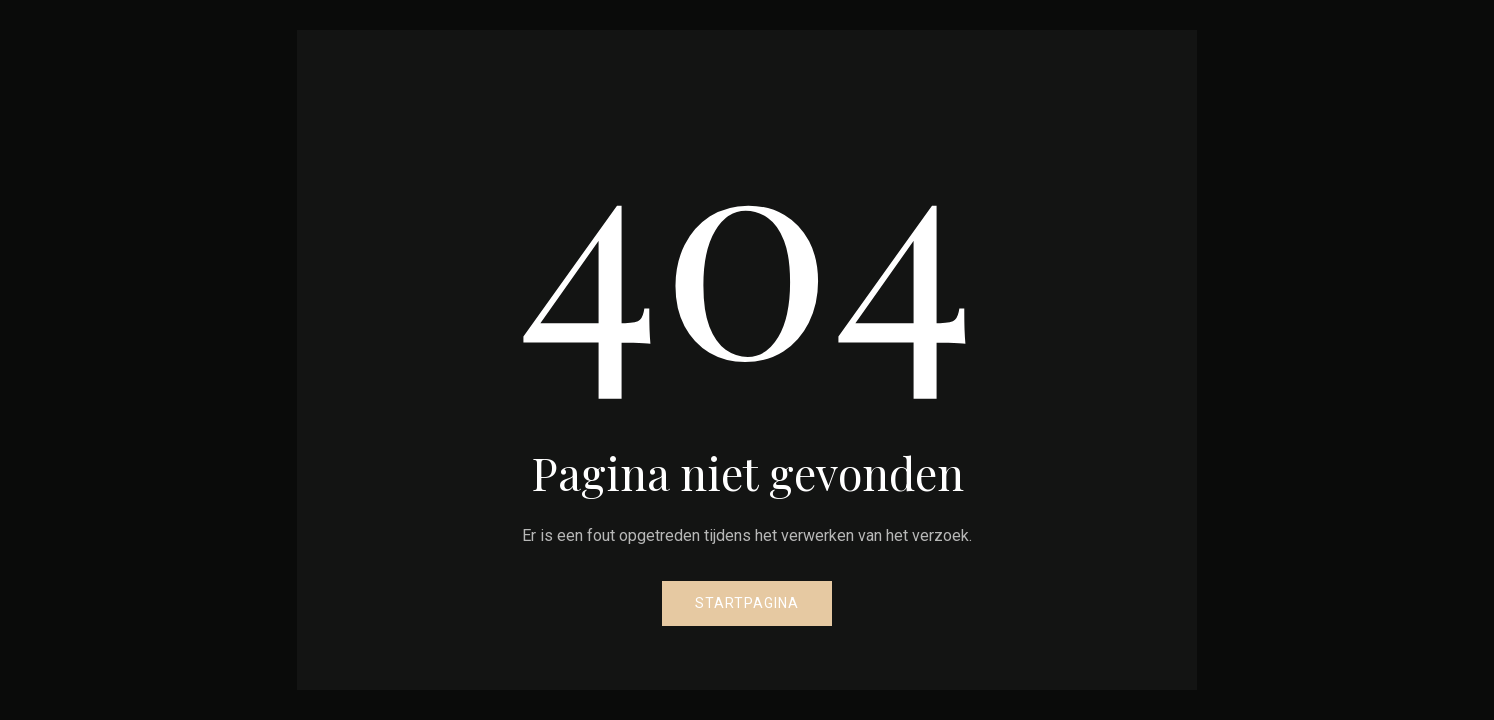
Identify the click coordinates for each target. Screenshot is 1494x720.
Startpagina (747, 603)
